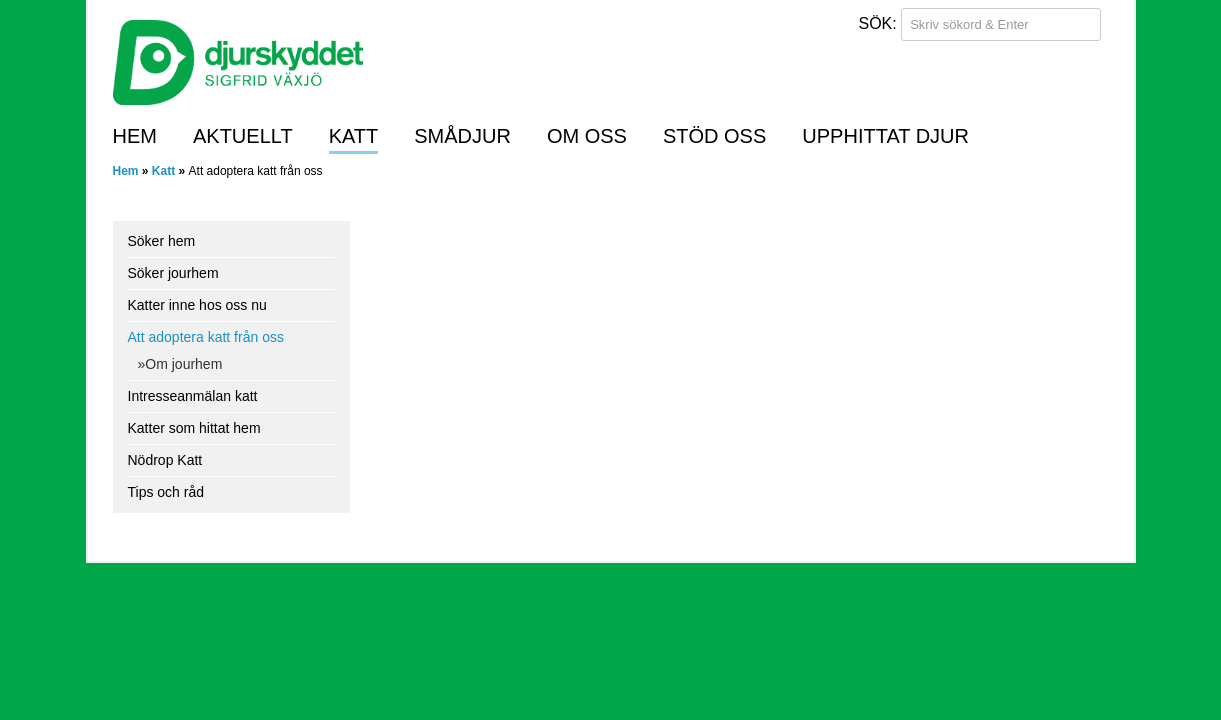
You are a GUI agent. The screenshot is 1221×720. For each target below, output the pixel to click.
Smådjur (462, 136)
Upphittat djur (885, 136)
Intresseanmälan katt (193, 396)
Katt (354, 136)
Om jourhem (183, 364)
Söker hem (162, 241)
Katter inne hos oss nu (197, 305)
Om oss (587, 136)
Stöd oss (714, 136)
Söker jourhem (173, 273)
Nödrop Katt (165, 460)
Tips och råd (166, 492)
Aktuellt (243, 136)
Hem (135, 136)
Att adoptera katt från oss (206, 337)
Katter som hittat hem (194, 428)
